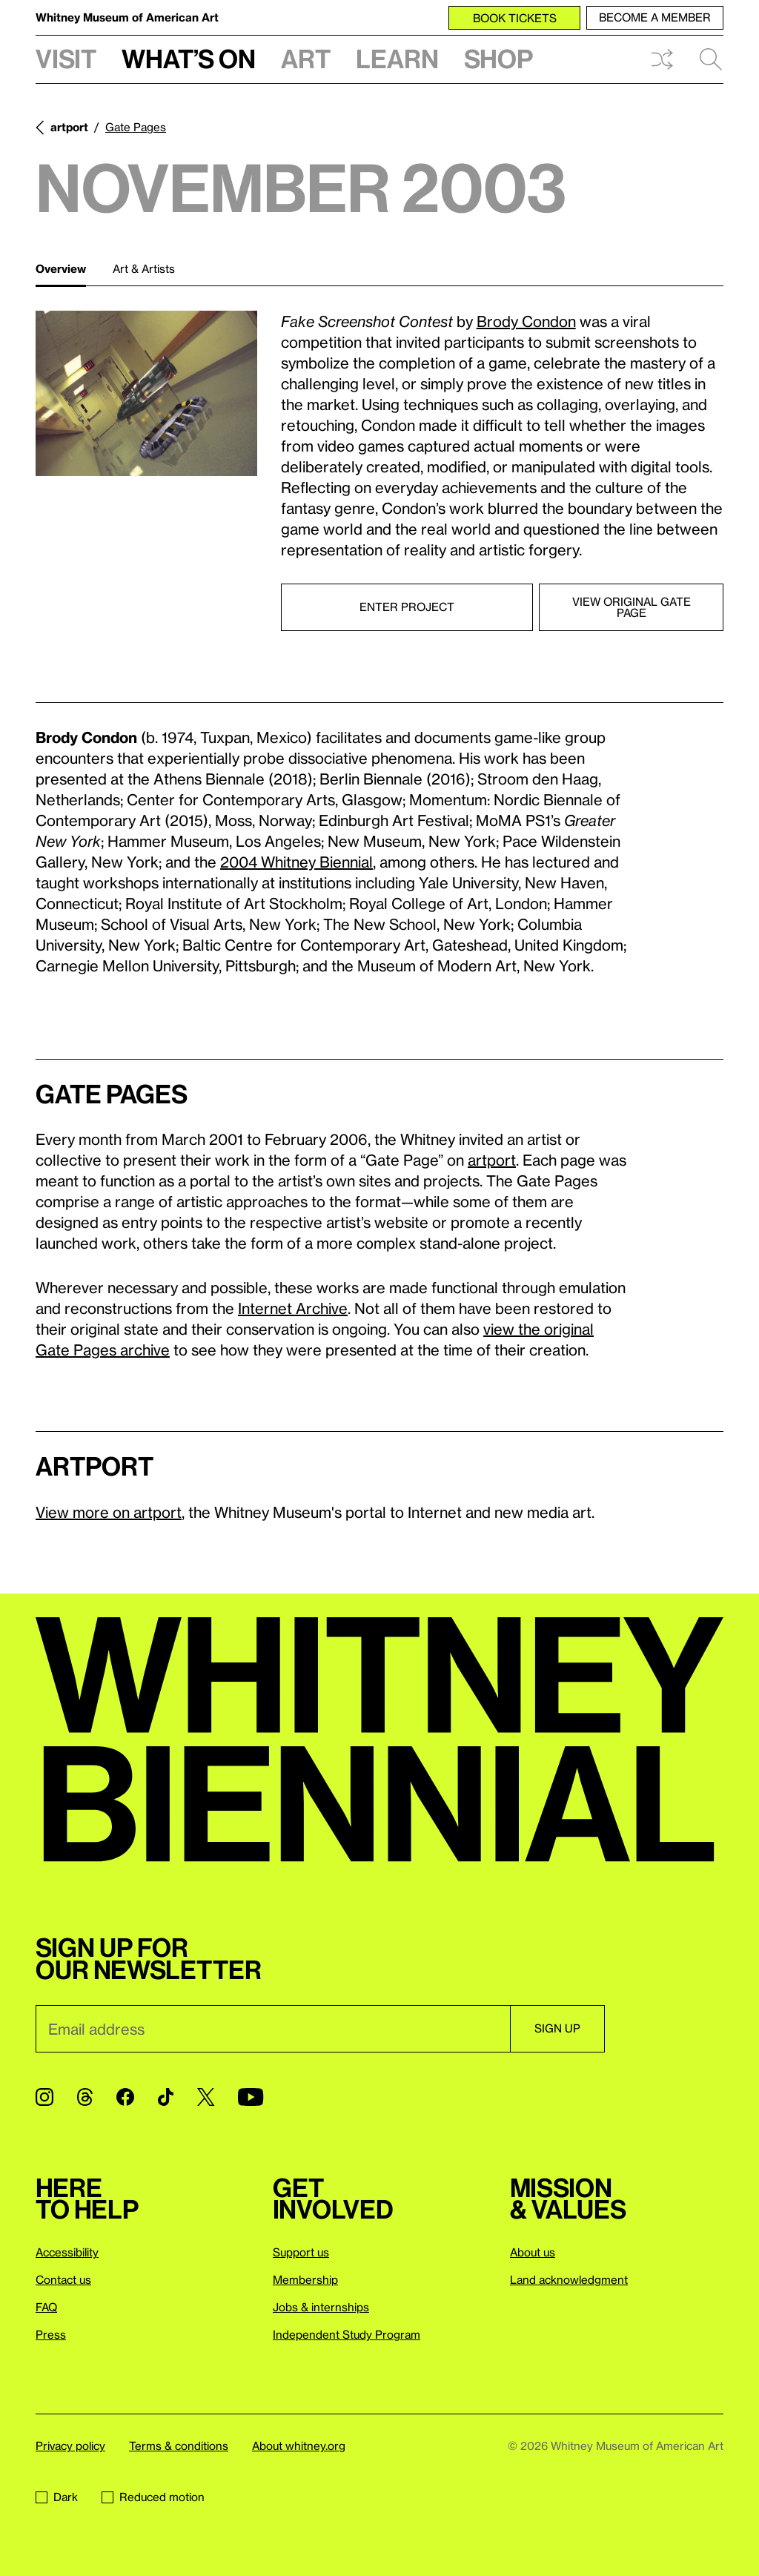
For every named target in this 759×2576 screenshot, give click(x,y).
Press (51, 2334)
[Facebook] (125, 2097)
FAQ (46, 2307)
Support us (301, 2252)
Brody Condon (526, 321)
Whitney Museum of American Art (127, 17)
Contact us (63, 2279)
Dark (57, 2496)
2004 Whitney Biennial (296, 862)
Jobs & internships (321, 2307)
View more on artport (109, 1512)
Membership (305, 2279)
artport (69, 126)
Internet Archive (293, 1308)
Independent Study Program (346, 2334)
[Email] (273, 2028)
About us (532, 2252)
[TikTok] (165, 2097)
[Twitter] (205, 2097)
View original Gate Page (631, 607)
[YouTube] (250, 2097)
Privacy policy (70, 2445)
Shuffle (662, 59)
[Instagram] (44, 2097)
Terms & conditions (178, 2445)
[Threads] (85, 2097)
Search (711, 59)
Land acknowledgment (569, 2279)
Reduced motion (153, 2496)
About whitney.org (298, 2445)
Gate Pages (135, 126)
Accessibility (67, 2252)
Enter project (406, 606)
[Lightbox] (146, 394)
